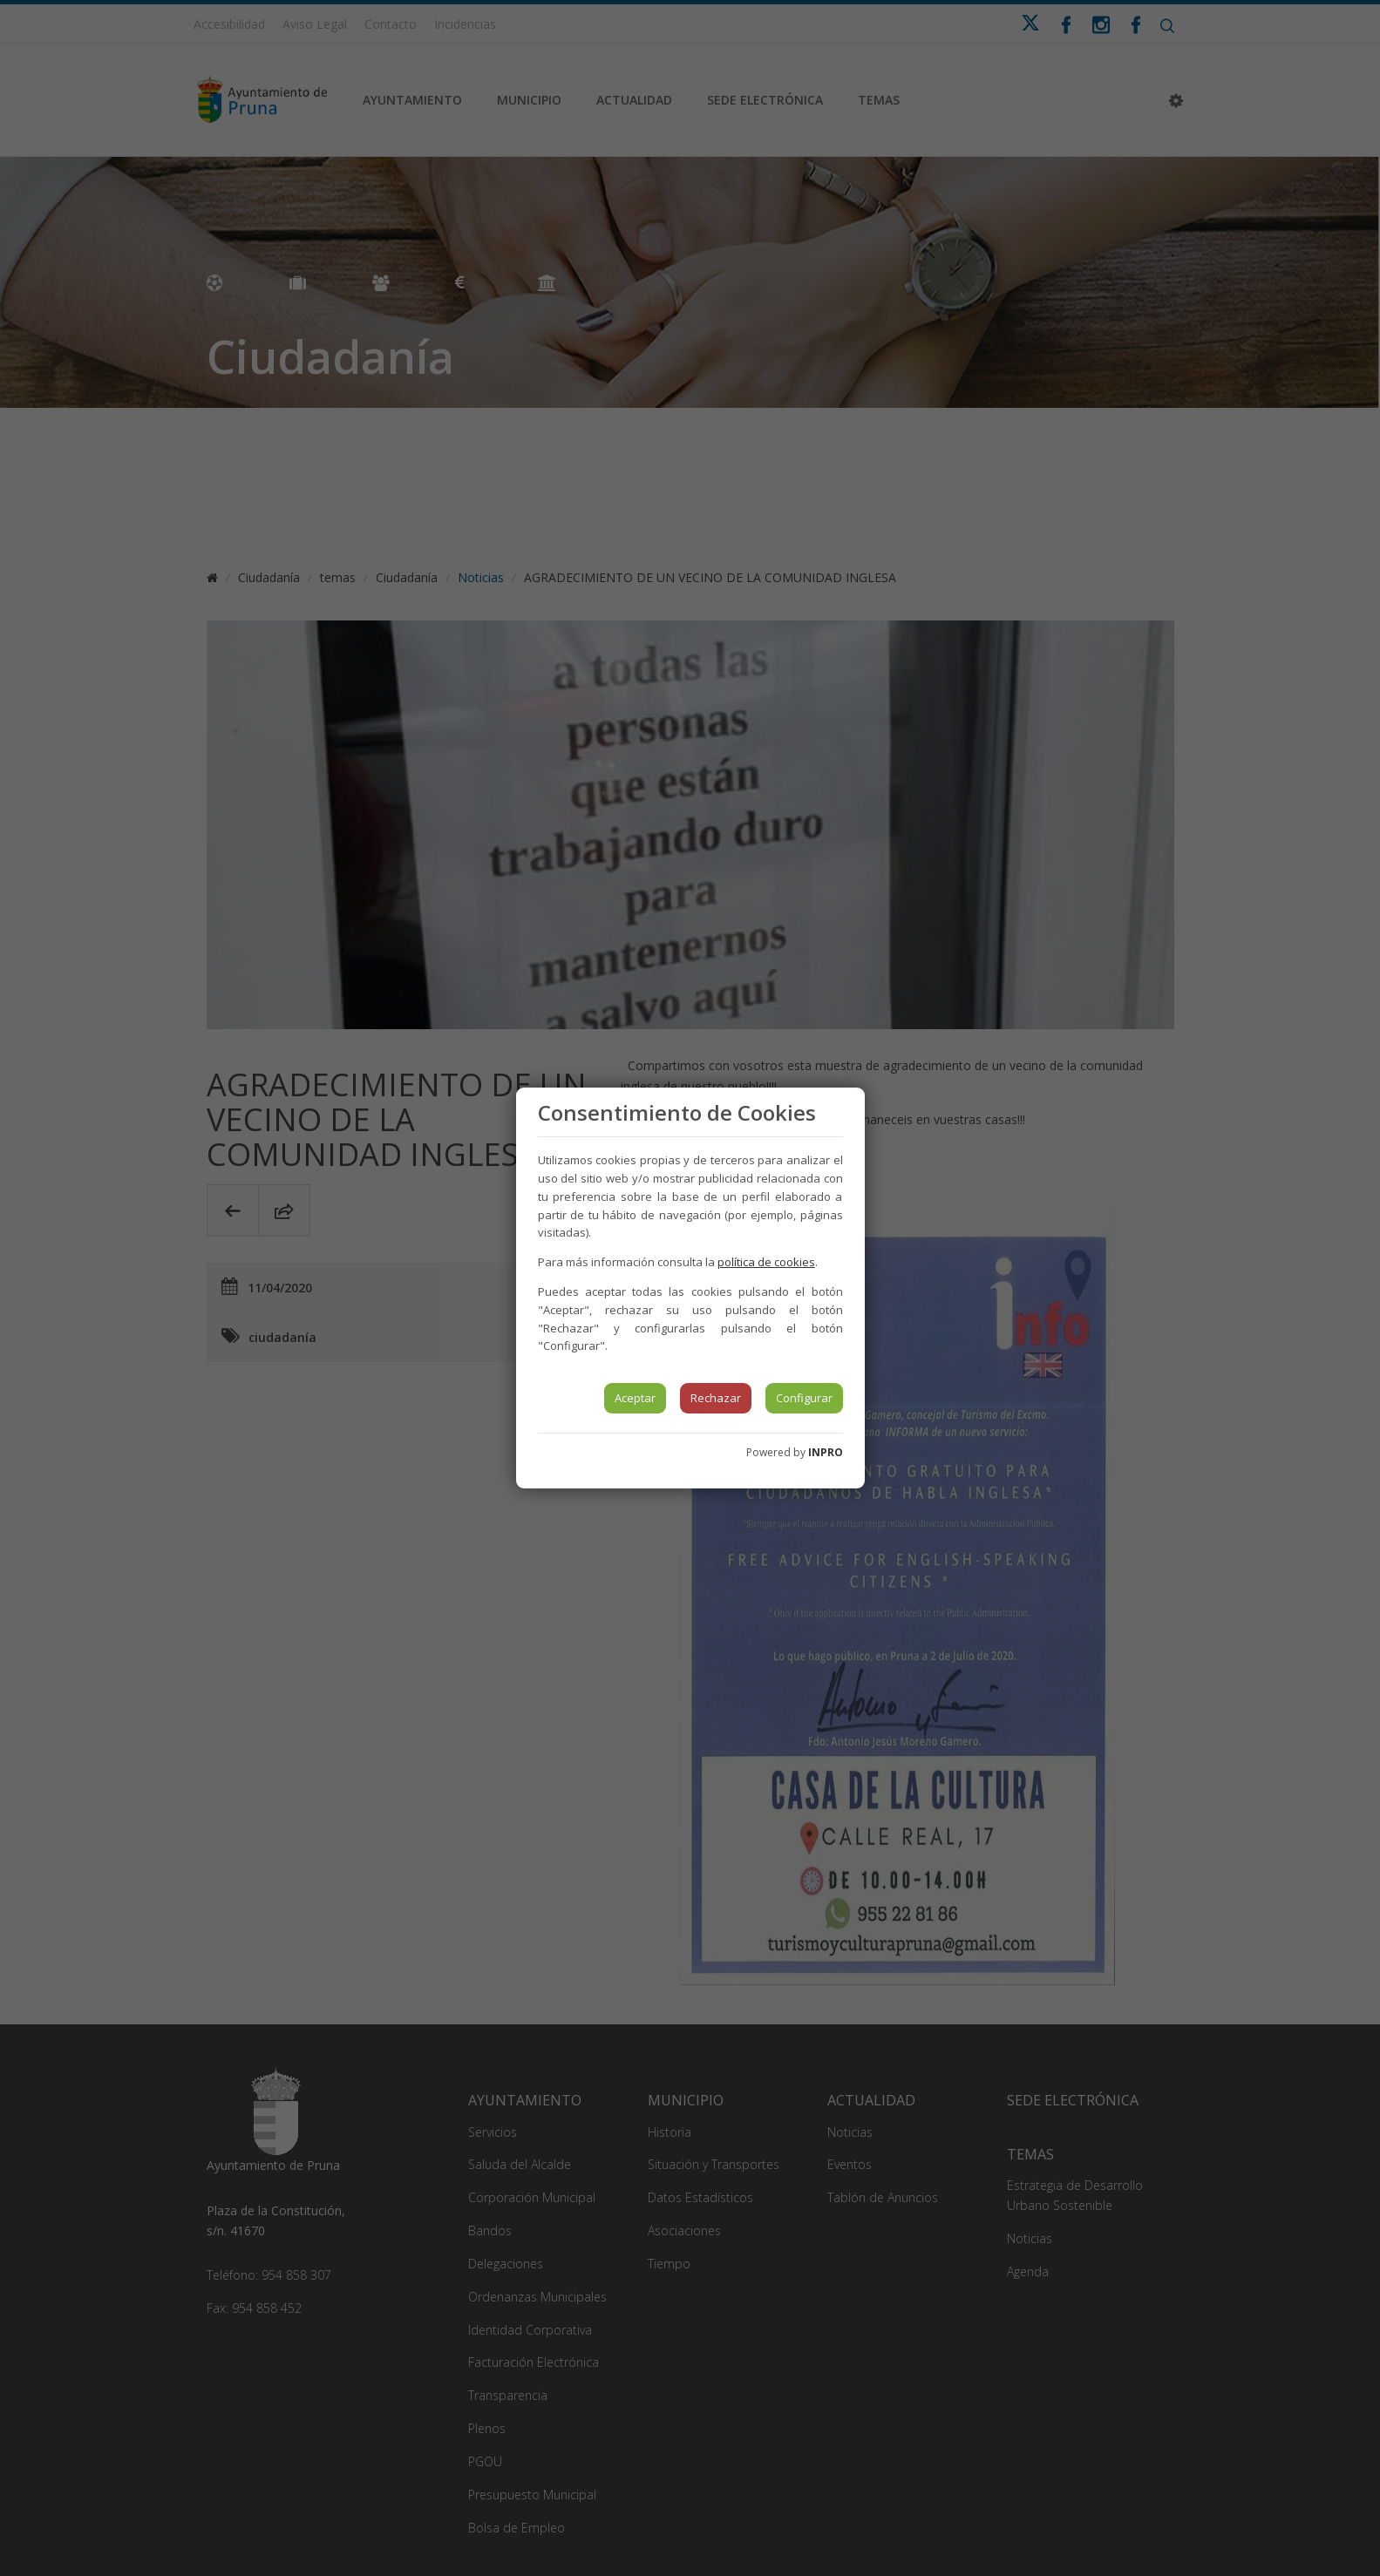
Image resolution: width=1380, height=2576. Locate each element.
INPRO (825, 1452)
